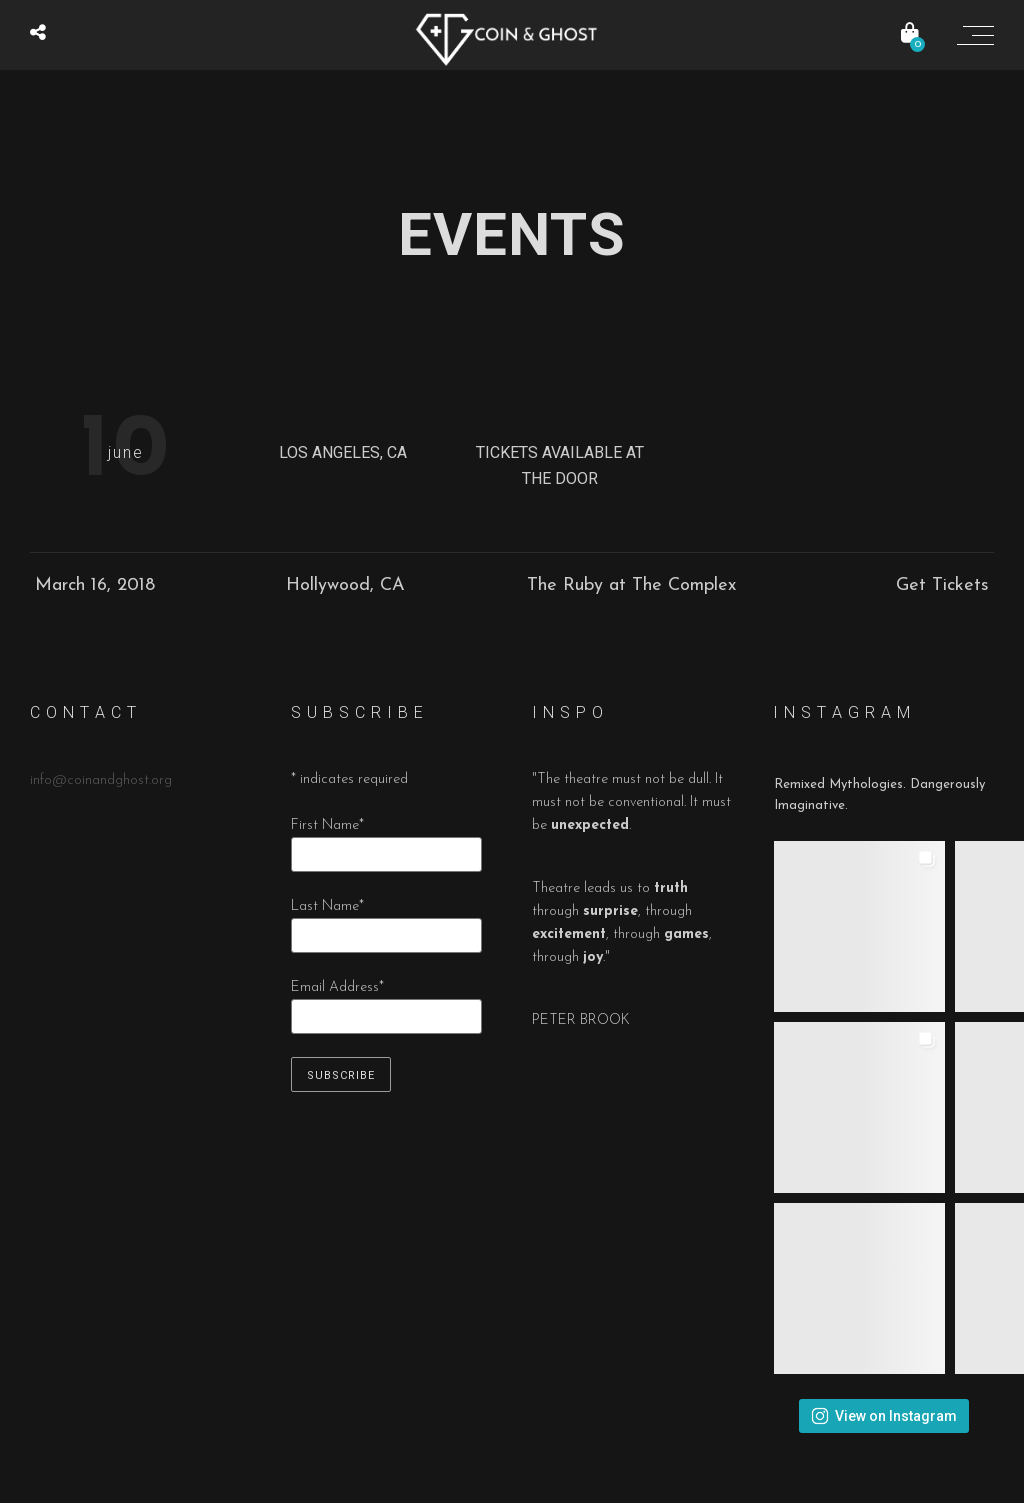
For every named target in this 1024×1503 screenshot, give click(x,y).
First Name (327, 825)
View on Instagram (884, 1416)
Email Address (337, 987)
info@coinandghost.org (101, 780)
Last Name (327, 906)
